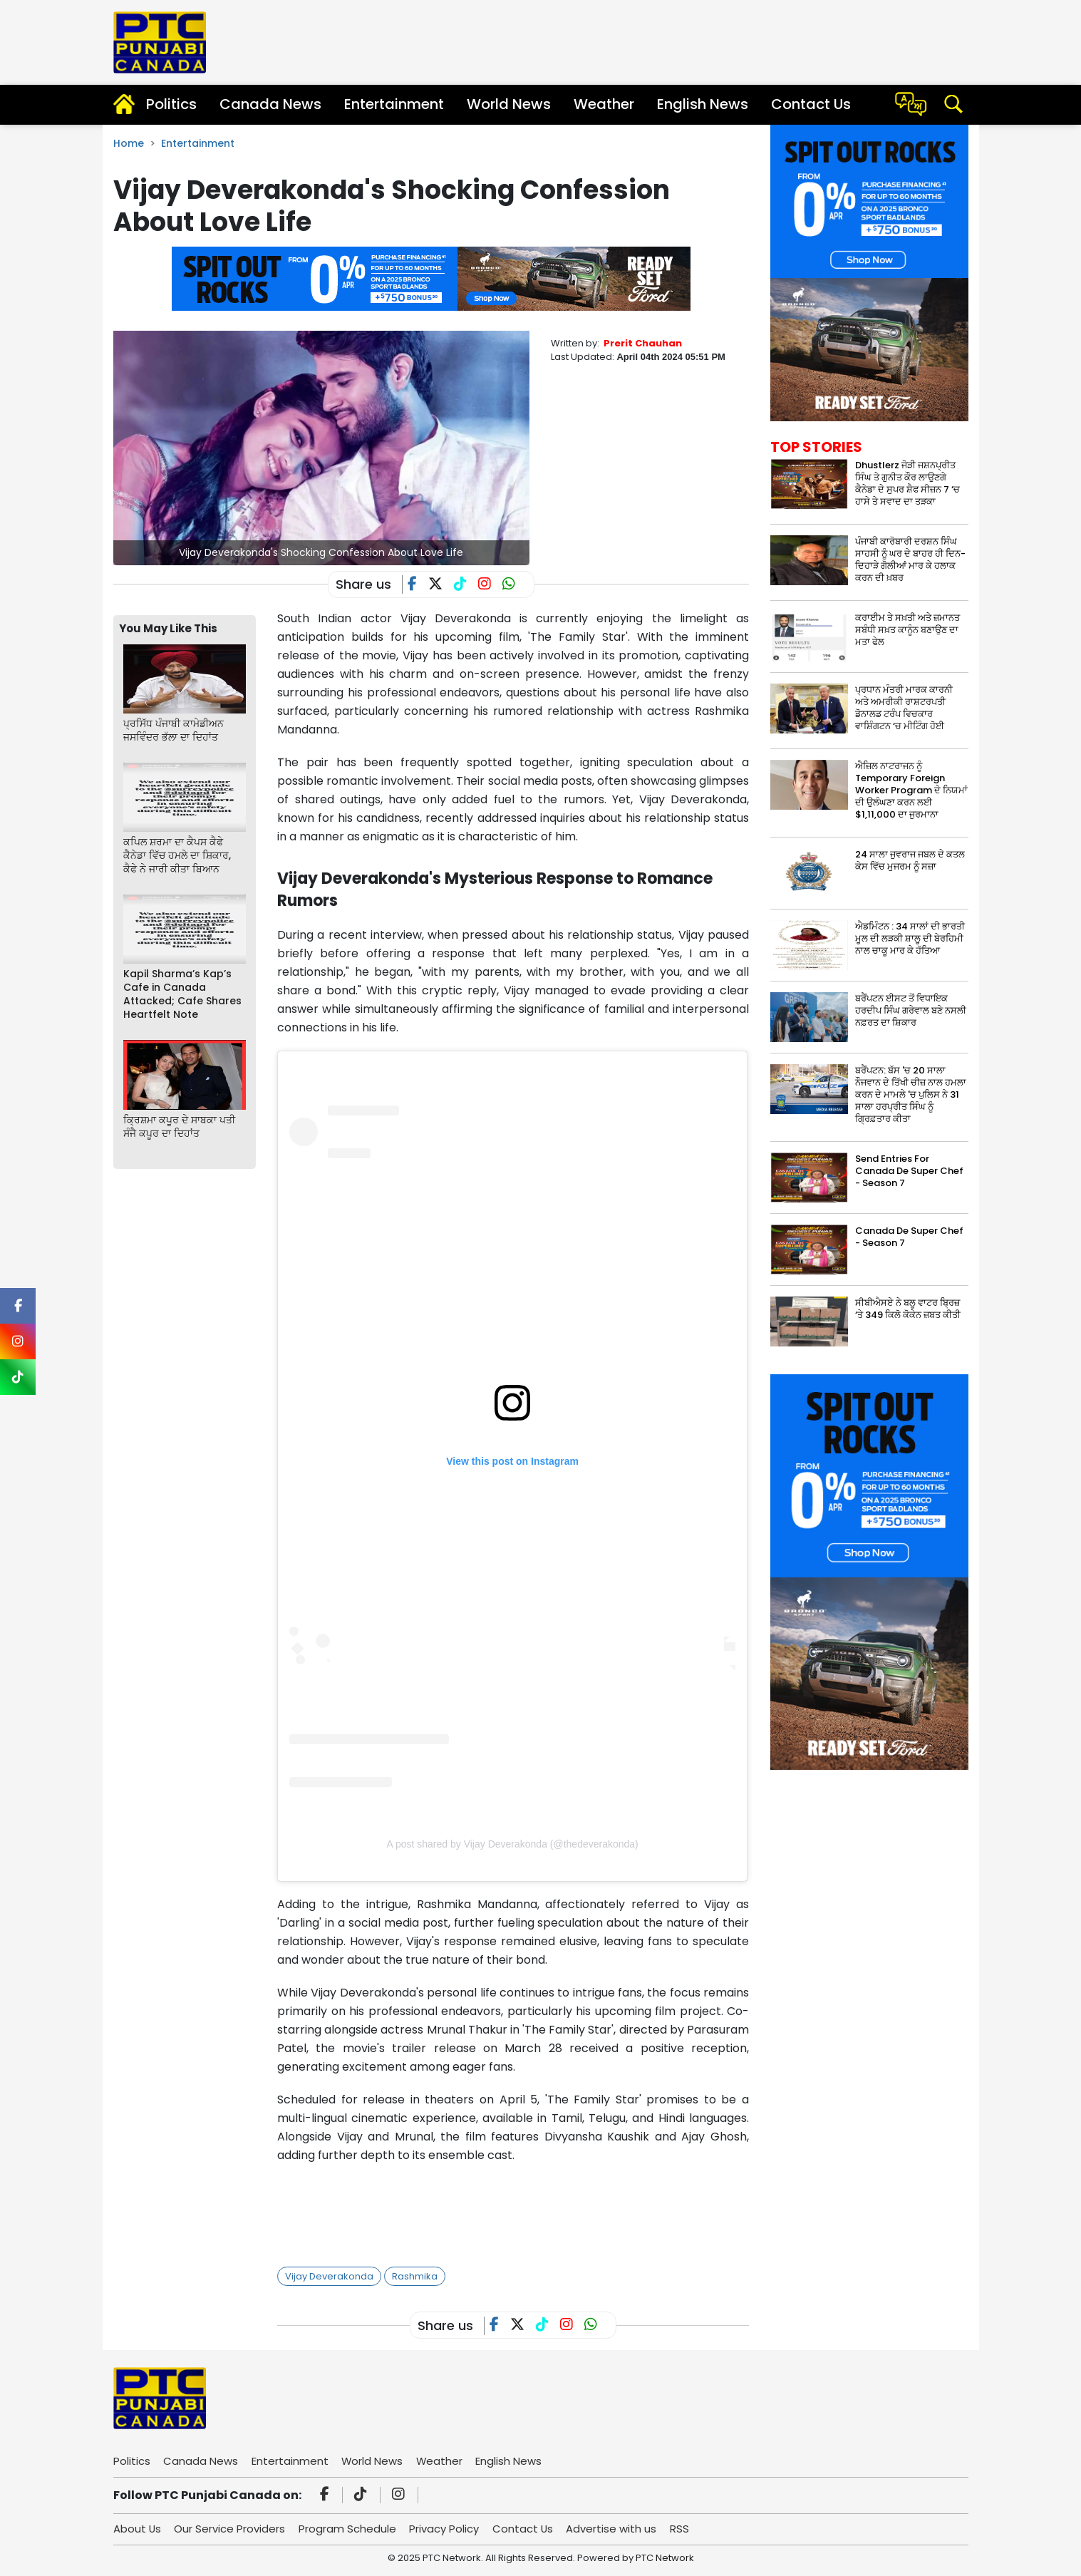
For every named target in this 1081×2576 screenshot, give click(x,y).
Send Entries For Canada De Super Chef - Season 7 (909, 1171)
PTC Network (665, 2558)
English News (702, 104)
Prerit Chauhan (643, 343)
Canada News (270, 104)
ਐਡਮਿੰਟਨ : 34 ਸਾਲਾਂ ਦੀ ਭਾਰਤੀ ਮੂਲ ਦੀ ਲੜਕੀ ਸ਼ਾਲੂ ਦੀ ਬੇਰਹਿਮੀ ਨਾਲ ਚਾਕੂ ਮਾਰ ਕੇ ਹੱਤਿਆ (910, 938)
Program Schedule (349, 2528)
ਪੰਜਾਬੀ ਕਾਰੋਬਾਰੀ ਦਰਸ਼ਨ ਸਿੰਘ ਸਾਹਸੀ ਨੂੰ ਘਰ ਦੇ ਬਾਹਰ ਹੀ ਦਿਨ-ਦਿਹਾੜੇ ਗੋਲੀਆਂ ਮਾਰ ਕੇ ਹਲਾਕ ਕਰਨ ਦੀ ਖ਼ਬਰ (910, 559)
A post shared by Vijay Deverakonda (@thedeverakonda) (512, 1844)
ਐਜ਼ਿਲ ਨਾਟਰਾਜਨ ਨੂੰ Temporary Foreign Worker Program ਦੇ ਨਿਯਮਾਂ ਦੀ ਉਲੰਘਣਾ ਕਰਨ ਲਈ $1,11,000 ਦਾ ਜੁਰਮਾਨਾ (911, 790)
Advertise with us (614, 2528)
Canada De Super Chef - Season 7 (909, 1237)
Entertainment (394, 104)
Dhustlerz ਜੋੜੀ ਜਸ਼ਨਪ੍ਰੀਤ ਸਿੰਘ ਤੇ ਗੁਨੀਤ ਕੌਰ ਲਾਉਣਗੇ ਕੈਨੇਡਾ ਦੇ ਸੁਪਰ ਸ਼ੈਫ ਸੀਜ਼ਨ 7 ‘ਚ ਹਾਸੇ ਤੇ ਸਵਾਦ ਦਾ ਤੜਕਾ (907, 483)
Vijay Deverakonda (329, 2276)
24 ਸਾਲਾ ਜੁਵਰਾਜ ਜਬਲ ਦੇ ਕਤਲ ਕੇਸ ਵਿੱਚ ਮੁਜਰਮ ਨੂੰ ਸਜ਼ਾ (910, 860)
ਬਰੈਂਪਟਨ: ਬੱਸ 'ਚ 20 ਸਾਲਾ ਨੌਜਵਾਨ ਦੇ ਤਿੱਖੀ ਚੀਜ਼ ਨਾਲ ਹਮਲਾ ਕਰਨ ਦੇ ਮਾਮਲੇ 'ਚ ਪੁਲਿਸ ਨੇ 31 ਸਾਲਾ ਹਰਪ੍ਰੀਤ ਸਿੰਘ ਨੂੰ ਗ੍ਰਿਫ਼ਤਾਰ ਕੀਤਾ (910, 1094)
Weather (604, 104)
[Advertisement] (536, 2211)
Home (128, 143)
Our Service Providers (230, 2528)
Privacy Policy (446, 2528)
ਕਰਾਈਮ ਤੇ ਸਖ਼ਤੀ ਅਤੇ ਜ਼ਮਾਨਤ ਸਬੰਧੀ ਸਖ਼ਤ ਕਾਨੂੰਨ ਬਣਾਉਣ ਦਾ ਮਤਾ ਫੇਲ (907, 630)
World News (509, 104)
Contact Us (811, 104)
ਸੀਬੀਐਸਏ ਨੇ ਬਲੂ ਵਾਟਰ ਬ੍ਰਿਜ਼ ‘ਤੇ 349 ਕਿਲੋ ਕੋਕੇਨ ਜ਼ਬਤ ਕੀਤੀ (908, 1309)
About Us (137, 2528)
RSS (683, 2528)
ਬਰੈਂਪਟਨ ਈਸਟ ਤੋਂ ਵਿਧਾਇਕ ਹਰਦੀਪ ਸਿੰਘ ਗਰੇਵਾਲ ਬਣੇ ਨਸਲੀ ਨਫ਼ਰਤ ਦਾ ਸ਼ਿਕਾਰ (910, 1010)
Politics (171, 104)
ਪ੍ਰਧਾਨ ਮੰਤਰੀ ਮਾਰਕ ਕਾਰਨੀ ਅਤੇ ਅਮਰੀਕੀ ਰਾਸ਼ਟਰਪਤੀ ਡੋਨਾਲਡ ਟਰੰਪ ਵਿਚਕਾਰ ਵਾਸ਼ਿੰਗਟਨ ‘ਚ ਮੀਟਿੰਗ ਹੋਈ (904, 708)
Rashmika (415, 2276)
